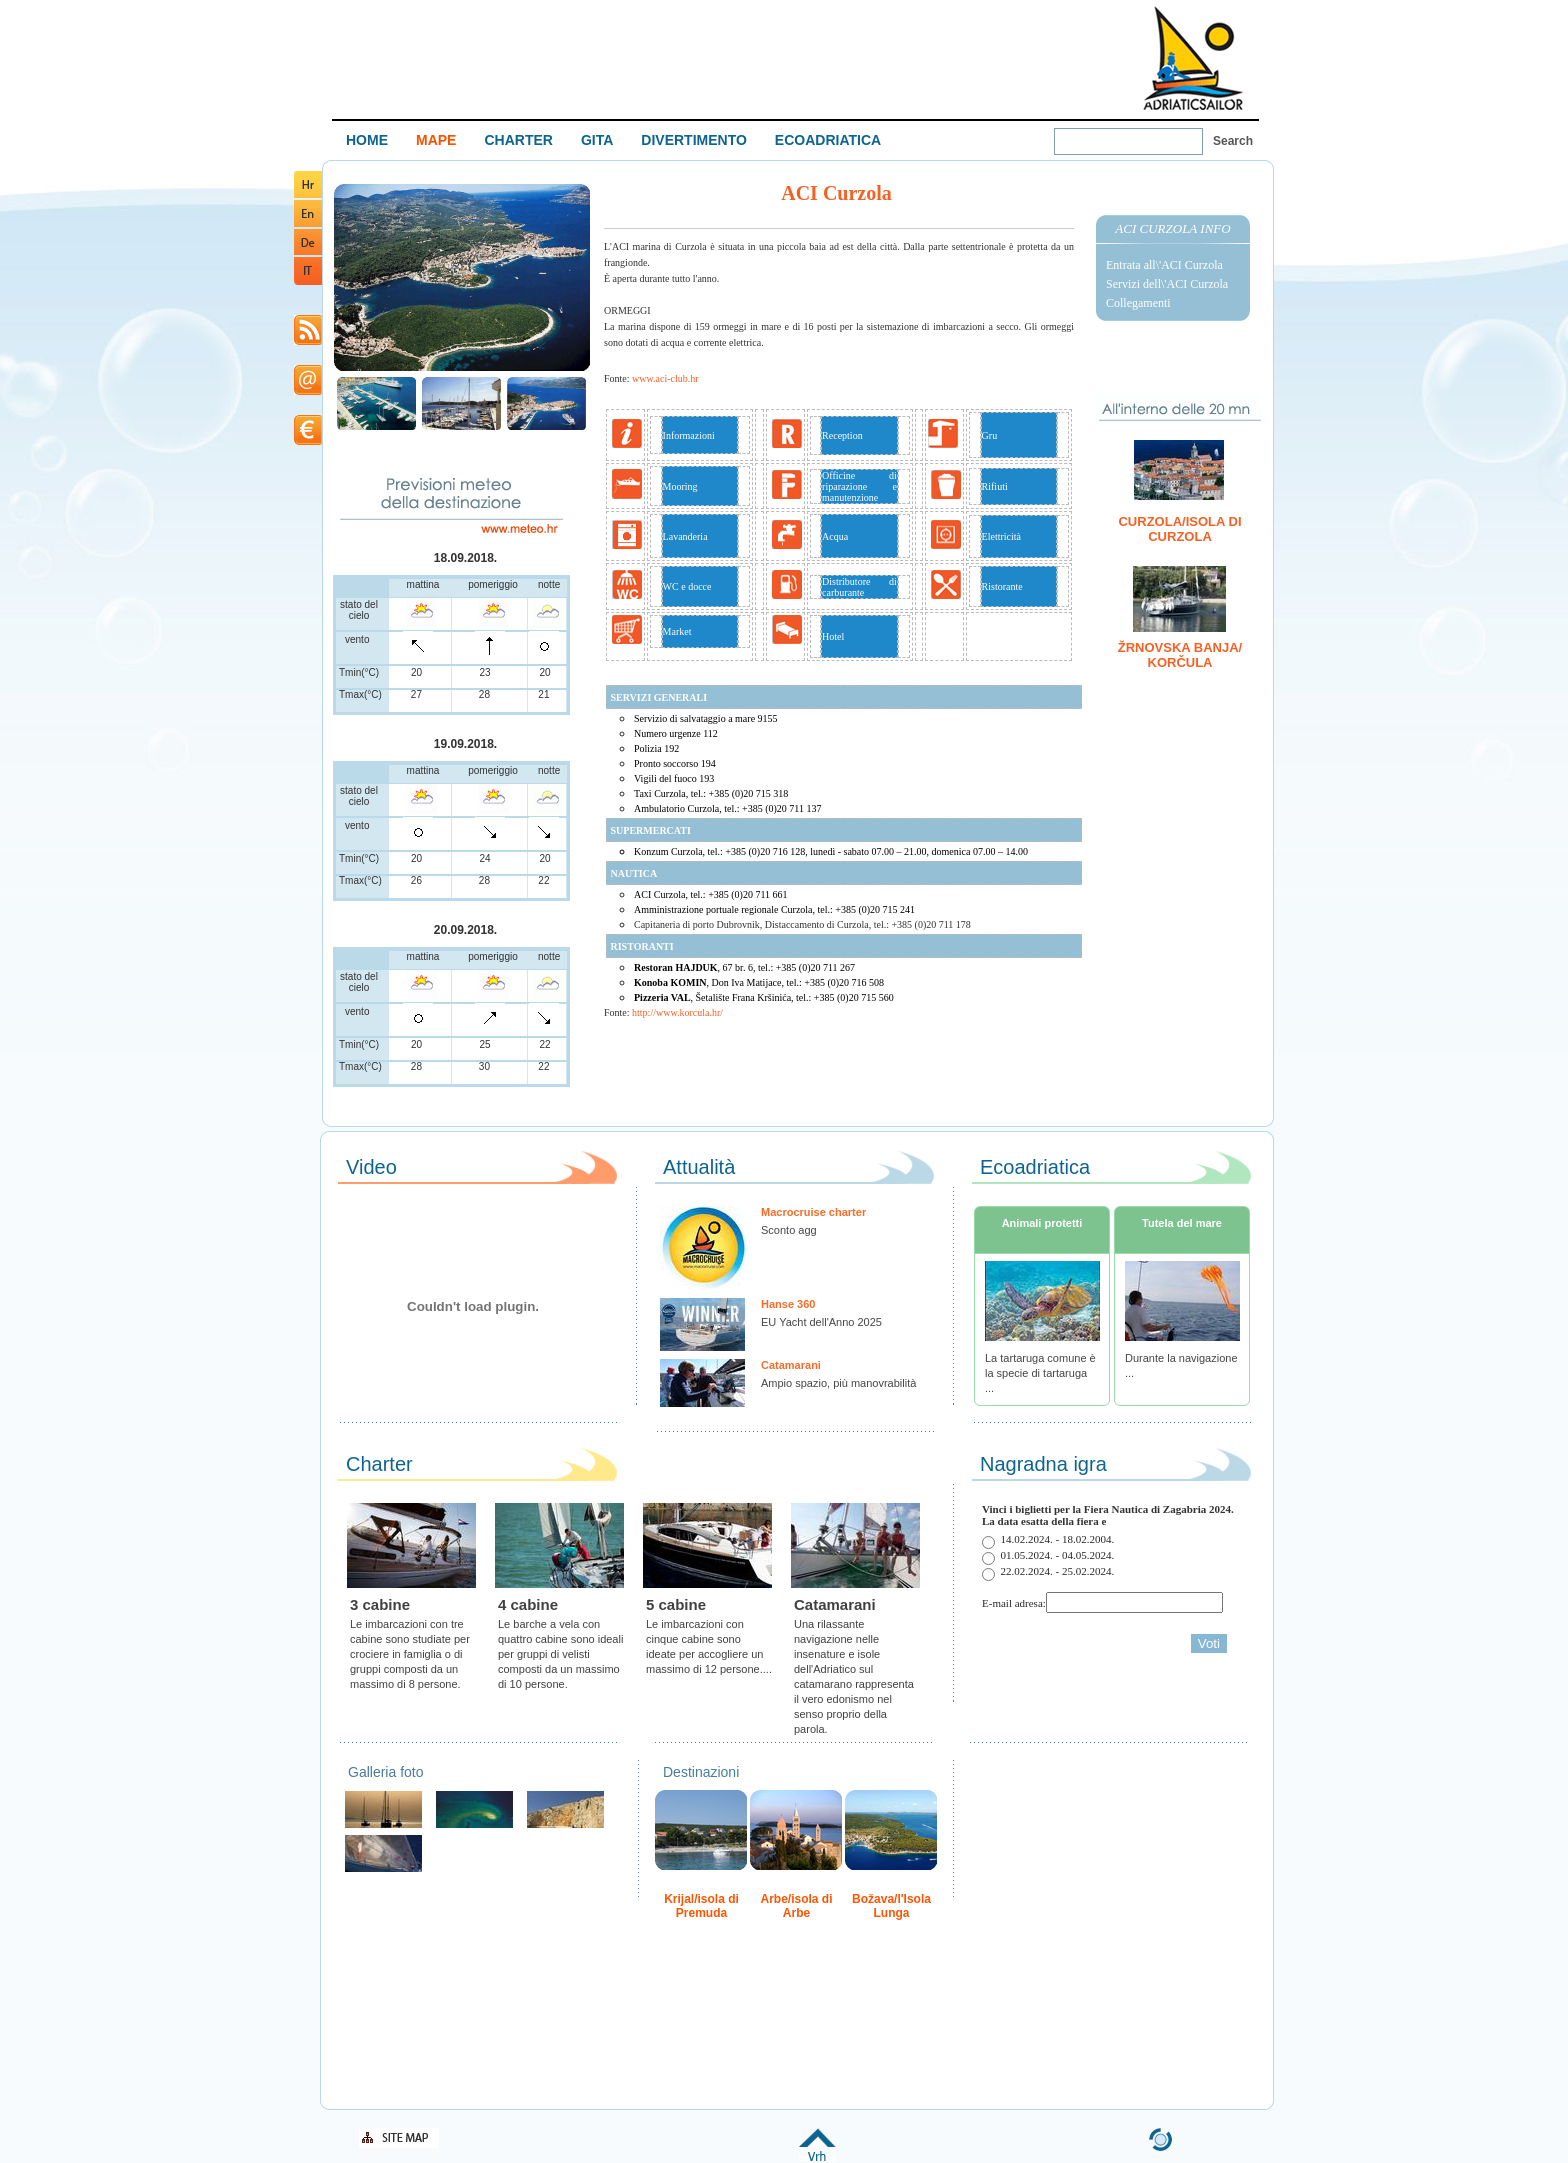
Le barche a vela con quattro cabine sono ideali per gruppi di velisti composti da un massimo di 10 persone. (560, 1654)
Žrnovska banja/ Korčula (1180, 655)
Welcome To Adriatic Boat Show (1193, 57)
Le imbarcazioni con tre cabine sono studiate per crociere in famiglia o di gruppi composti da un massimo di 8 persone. (410, 1654)
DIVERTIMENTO (694, 140)
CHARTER (518, 140)
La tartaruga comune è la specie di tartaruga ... (1040, 1373)
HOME (367, 140)
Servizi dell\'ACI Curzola (1167, 284)
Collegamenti (1138, 303)
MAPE (436, 140)
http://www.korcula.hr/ (677, 1012)
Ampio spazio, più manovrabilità (838, 1383)
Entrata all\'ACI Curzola (1164, 265)
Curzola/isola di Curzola (1179, 529)
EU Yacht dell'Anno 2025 (821, 1322)
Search (1233, 141)
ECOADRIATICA (828, 140)
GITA (597, 140)
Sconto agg (789, 1230)
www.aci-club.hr (665, 378)
